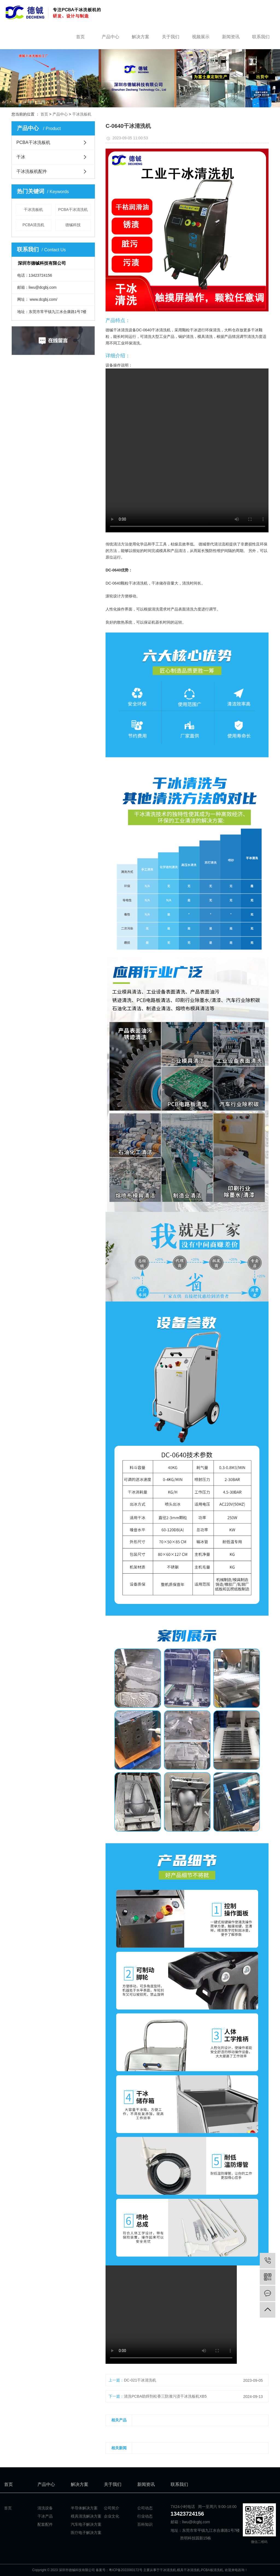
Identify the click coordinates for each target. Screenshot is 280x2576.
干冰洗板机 (81, 114)
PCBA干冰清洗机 (73, 209)
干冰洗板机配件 (31, 171)
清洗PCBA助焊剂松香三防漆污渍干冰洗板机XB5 (165, 2396)
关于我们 (170, 36)
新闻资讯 (231, 36)
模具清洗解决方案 (86, 2516)
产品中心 (110, 36)
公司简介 (111, 2508)
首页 (80, 36)
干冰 (20, 157)
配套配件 (45, 2524)
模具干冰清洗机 (188, 2570)
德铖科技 (73, 225)
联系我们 (261, 36)
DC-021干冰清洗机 (140, 2380)
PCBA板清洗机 (212, 2570)
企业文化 (111, 2516)
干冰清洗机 (168, 2570)
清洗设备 (45, 2508)
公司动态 (145, 2508)
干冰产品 (45, 2516)
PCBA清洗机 (33, 225)
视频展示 (200, 36)
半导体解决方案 (84, 2508)
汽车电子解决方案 (86, 2524)
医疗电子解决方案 (86, 2532)
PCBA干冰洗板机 (33, 142)
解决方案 (140, 36)
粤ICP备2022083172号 (125, 2570)
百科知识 (145, 2524)
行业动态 (145, 2516)
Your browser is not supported (188, 450)
